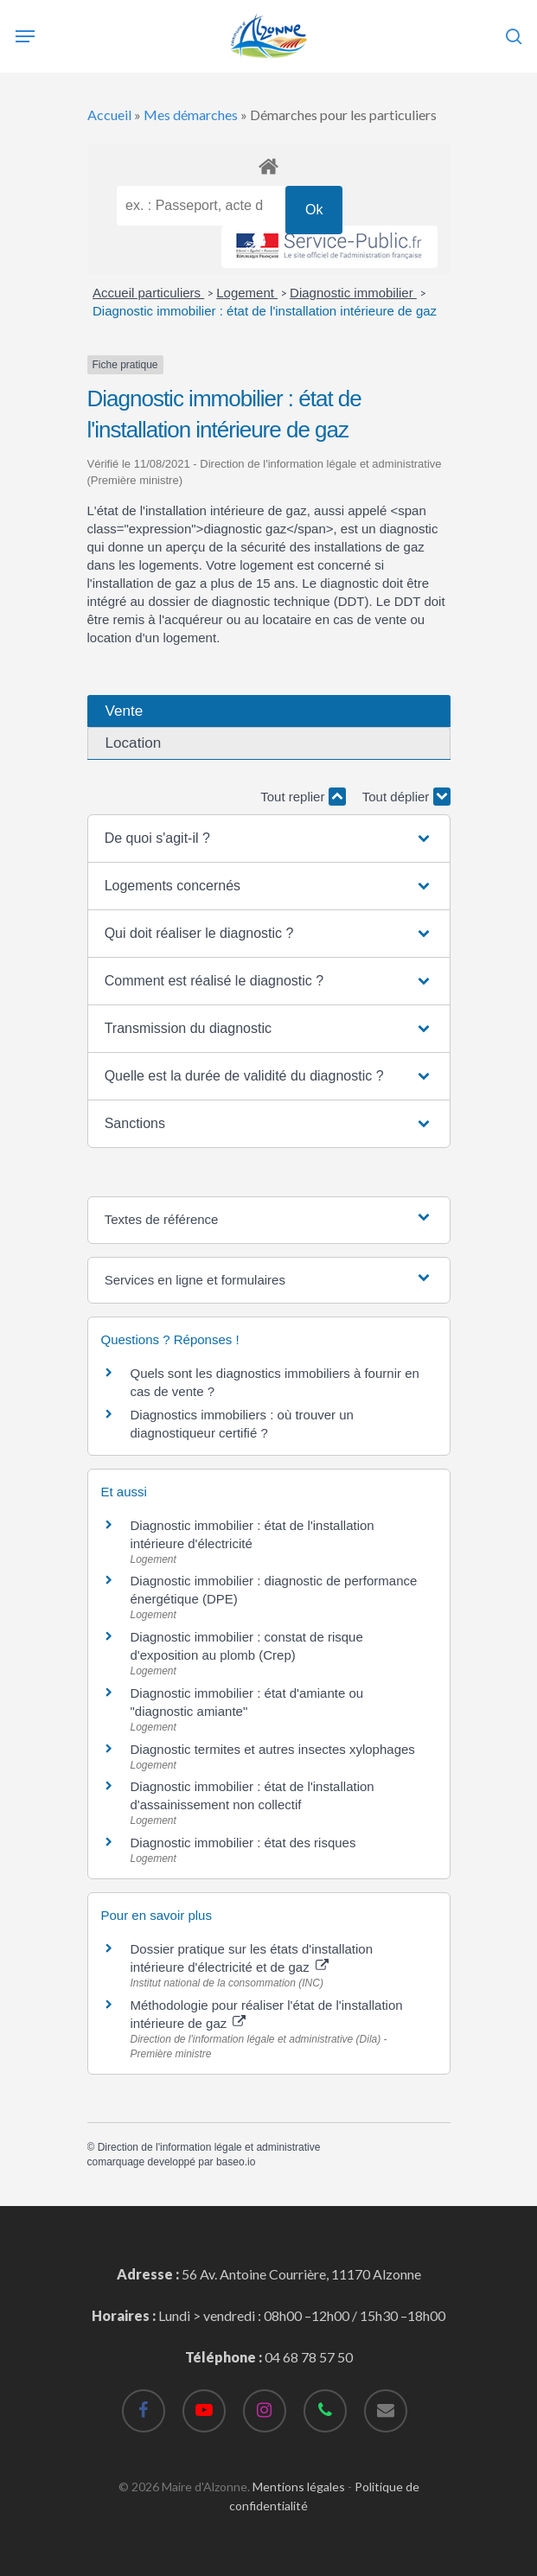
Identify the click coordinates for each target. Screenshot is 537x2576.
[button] (269, 838)
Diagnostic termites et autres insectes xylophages (273, 1749)
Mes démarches (191, 114)
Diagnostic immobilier (353, 292)
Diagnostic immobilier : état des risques (243, 1842)
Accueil (109, 114)
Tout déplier (406, 796)
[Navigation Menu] (25, 36)
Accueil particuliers (148, 292)
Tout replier (302, 796)
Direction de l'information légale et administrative (209, 2147)
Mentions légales (299, 2486)
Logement (247, 292)
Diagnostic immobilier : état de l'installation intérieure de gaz (265, 310)
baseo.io (235, 2162)
